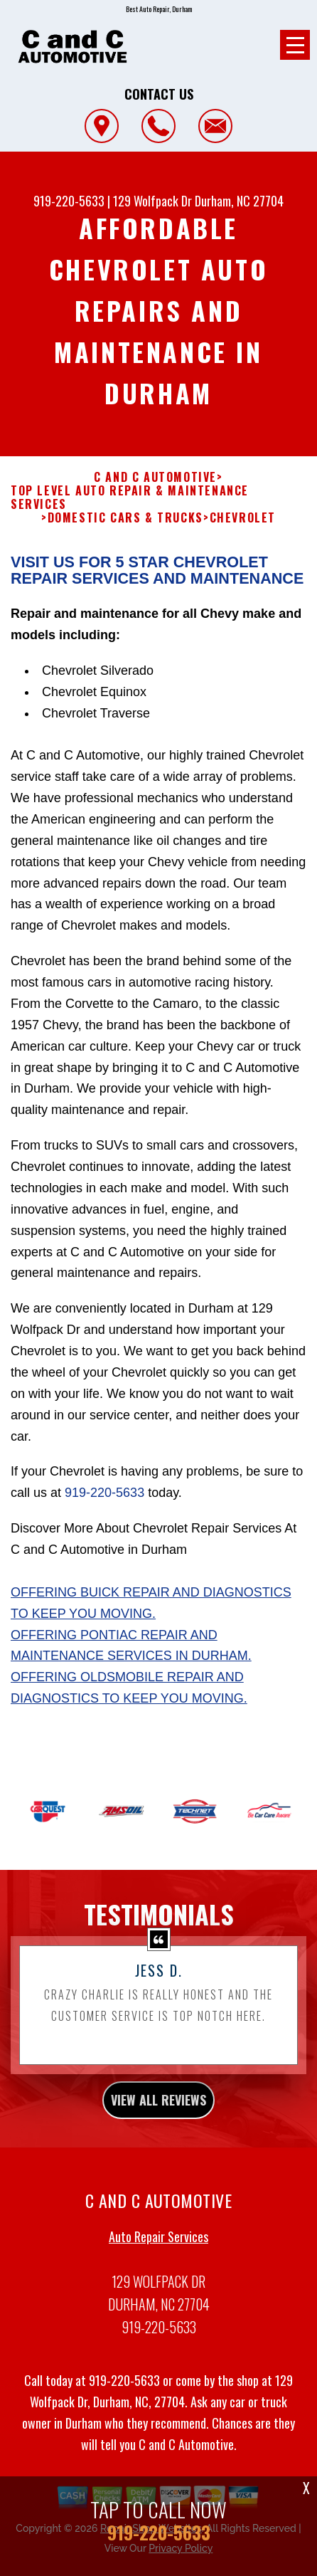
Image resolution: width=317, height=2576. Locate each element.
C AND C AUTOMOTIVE (155, 494)
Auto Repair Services (158, 2253)
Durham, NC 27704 (239, 200)
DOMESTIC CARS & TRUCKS (125, 535)
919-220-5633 (68, 200)
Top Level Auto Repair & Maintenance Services (130, 514)
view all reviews (158, 2117)
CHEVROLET (243, 535)
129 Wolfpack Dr (152, 200)
